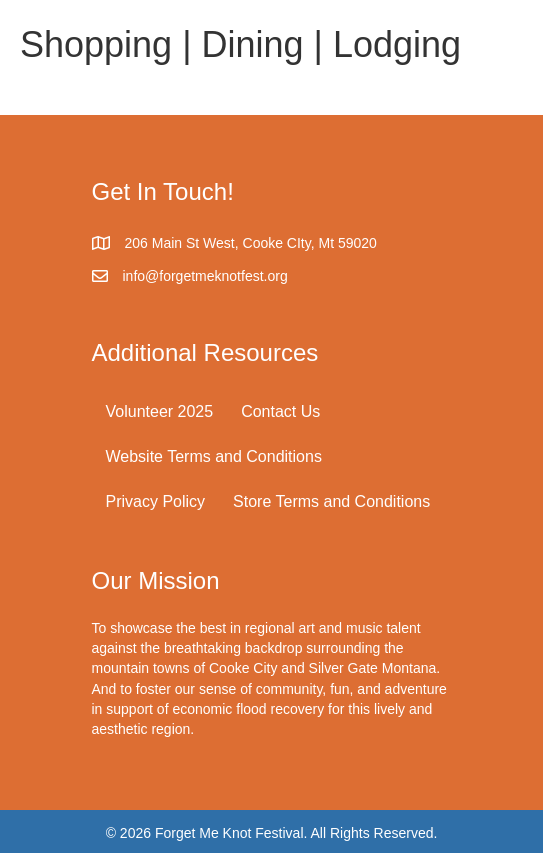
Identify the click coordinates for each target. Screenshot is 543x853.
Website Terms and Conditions (214, 456)
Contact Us (280, 411)
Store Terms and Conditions (331, 501)
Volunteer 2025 (160, 411)
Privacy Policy (156, 501)
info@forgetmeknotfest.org (205, 276)
